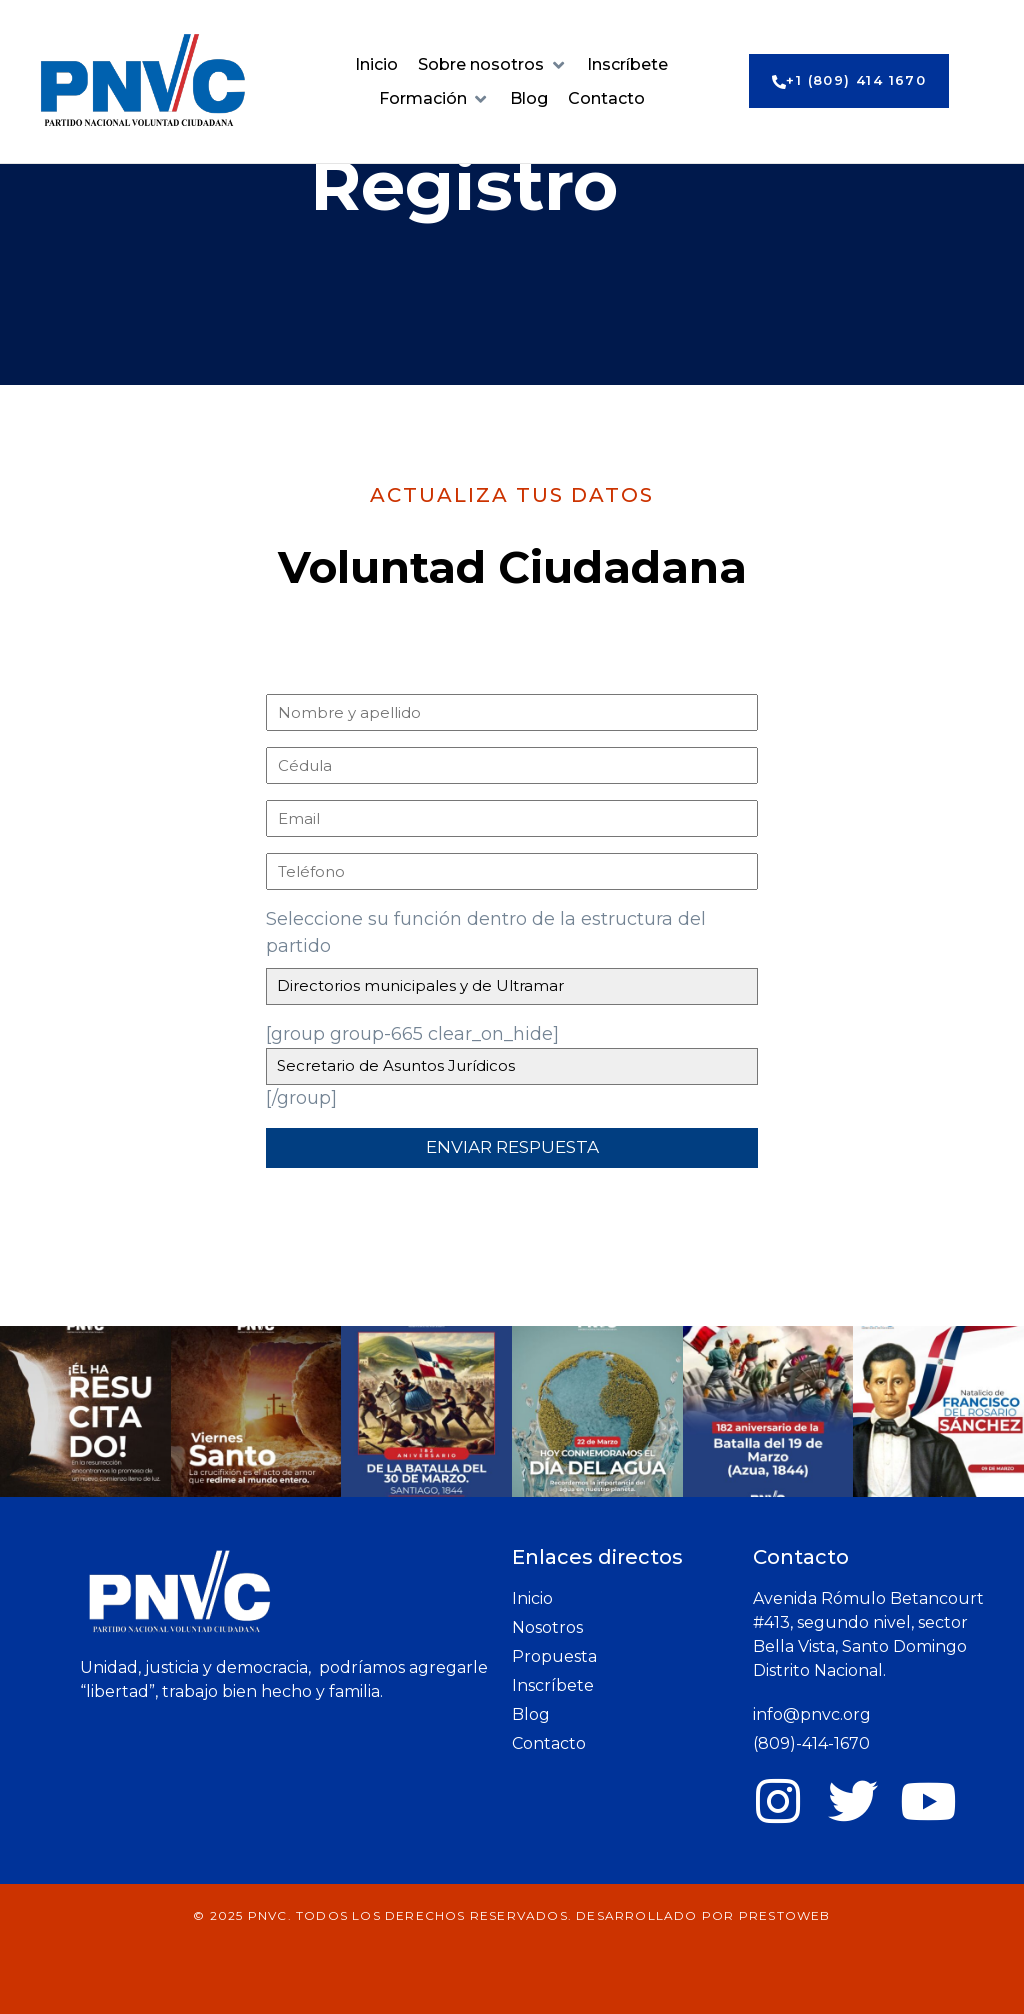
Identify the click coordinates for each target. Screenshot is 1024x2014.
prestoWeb (785, 1915)
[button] (492, 65)
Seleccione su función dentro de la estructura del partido (486, 932)
